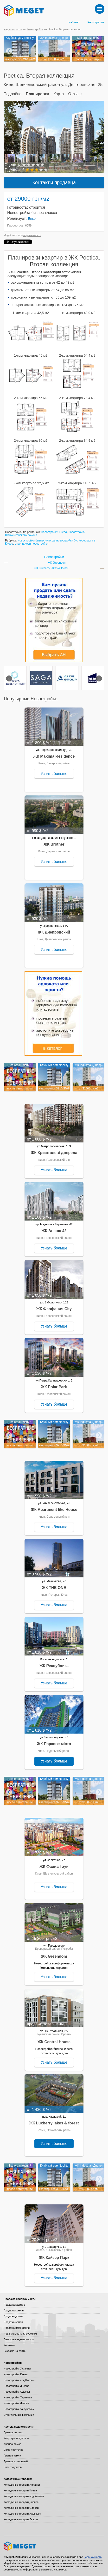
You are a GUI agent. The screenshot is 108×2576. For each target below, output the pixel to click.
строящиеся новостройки (31, 543)
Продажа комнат (14, 2310)
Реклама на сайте (14, 2350)
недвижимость (32, 235)
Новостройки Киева (15, 2374)
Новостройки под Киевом (19, 2380)
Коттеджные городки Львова (21, 2519)
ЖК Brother (54, 844)
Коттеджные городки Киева (20, 2490)
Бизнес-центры (13, 2467)
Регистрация (96, 22)
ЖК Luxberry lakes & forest (51, 568)
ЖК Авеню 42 (53, 1231)
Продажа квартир (14, 2304)
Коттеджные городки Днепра (21, 2502)
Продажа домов (13, 2316)
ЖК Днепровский (54, 932)
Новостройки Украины (17, 2368)
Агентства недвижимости (19, 2339)
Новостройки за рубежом (19, 2409)
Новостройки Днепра (16, 2385)
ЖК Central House (54, 2042)
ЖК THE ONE (54, 1588)
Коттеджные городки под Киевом (24, 2496)
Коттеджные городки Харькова (22, 2513)
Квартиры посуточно (16, 2438)
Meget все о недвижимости (54, 2546)
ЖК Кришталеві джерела (54, 1153)
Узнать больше (54, 774)
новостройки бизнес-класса (36, 540)
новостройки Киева (54, 532)
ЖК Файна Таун (54, 1866)
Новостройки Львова (16, 2403)
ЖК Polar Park (54, 1387)
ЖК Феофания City (54, 1309)
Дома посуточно (13, 2449)
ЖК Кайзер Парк (54, 2258)
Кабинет (74, 22)
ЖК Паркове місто (54, 1744)
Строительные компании (19, 2414)
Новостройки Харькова (18, 2397)
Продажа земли (13, 2322)
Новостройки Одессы (17, 2391)
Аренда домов (12, 2444)
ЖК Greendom (57, 562)
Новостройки (35, 29)
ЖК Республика (54, 1666)
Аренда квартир (13, 2432)
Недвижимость (13, 29)
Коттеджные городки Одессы (21, 2507)
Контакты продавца (54, 182)
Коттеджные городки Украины (22, 2484)
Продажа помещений (17, 2327)
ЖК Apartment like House (54, 1510)
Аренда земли (12, 2455)
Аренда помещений (16, 2461)
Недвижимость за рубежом (20, 2333)
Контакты (9, 2345)
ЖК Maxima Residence (54, 756)
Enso (32, 218)
